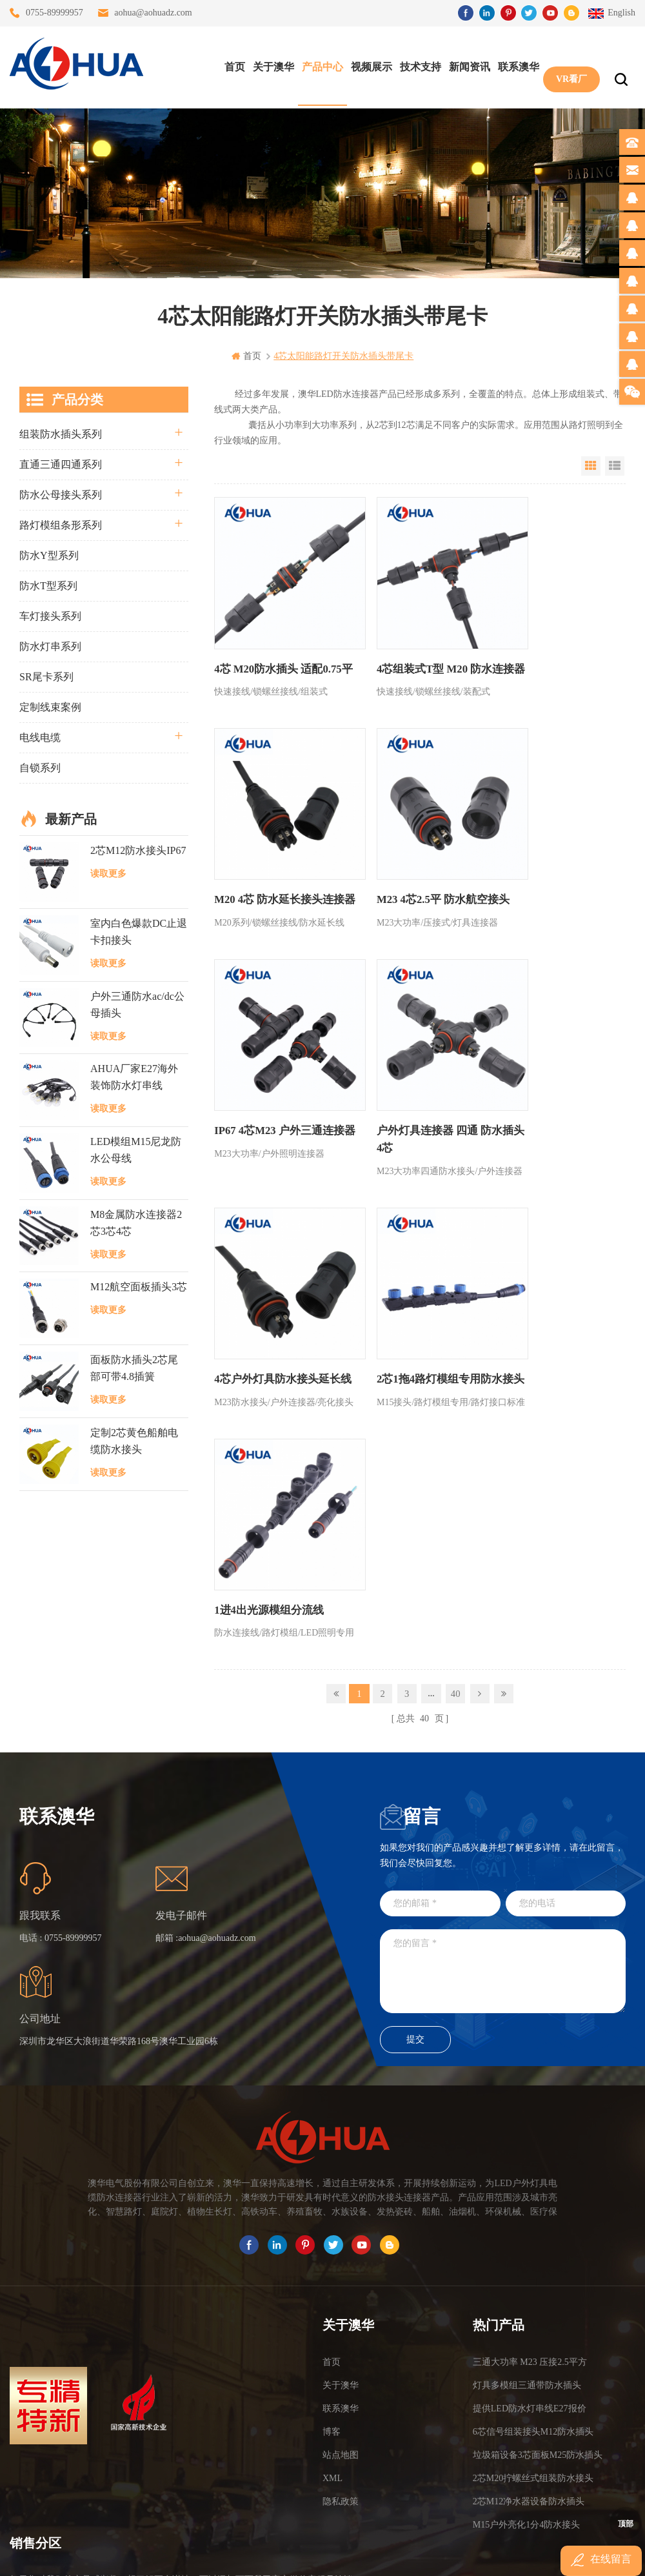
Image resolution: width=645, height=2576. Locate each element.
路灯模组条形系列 (60, 525)
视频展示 (368, 64)
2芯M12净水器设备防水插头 (528, 2268)
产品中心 (319, 64)
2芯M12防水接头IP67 (138, 850)
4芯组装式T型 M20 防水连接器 (413, 652)
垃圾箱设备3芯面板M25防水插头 (537, 2221)
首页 (231, 64)
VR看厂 (568, 65)
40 (455, 1189)
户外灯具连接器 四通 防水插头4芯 (550, 875)
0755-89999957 (54, 12)
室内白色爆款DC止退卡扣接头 (138, 931)
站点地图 (340, 2221)
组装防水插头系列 (60, 434)
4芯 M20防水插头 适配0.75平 (274, 652)
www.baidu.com (350, 2554)
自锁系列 (40, 767)
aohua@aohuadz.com (153, 12)
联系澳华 (515, 64)
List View (614, 466)
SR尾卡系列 (46, 676)
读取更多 (108, 873)
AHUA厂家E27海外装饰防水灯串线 (134, 1077)
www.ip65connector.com (433, 2554)
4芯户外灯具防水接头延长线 (273, 1099)
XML (332, 2244)
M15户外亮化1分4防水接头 (526, 2291)
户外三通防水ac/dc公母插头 (137, 1004)
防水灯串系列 (50, 646)
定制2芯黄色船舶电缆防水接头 (134, 1440)
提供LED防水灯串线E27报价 (529, 2175)
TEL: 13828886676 (283, 2474)
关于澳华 (270, 64)
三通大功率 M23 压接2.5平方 (530, 2128)
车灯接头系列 (50, 616)
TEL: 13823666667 (49, 2474)
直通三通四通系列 (60, 464)
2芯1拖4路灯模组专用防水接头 (412, 1099)
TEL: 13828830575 (166, 2474)
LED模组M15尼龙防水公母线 (135, 1149)
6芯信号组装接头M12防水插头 (533, 2198)
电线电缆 (40, 737)
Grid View (590, 466)
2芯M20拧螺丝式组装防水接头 (533, 2244)
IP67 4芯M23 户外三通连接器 (414, 875)
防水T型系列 (48, 585)
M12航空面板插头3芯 (138, 1286)
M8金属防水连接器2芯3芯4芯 (136, 1222)
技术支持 (417, 64)
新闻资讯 (466, 64)
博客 (331, 2198)
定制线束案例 (50, 707)
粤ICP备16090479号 (432, 2536)
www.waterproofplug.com (264, 2554)
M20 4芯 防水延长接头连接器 (552, 652)
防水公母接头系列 (60, 494)
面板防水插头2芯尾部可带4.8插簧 (134, 1367)
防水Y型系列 (49, 555)
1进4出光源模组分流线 (542, 1090)
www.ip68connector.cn (528, 2554)
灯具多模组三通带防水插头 (527, 2151)
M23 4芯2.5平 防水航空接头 (277, 867)
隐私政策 (340, 2268)
